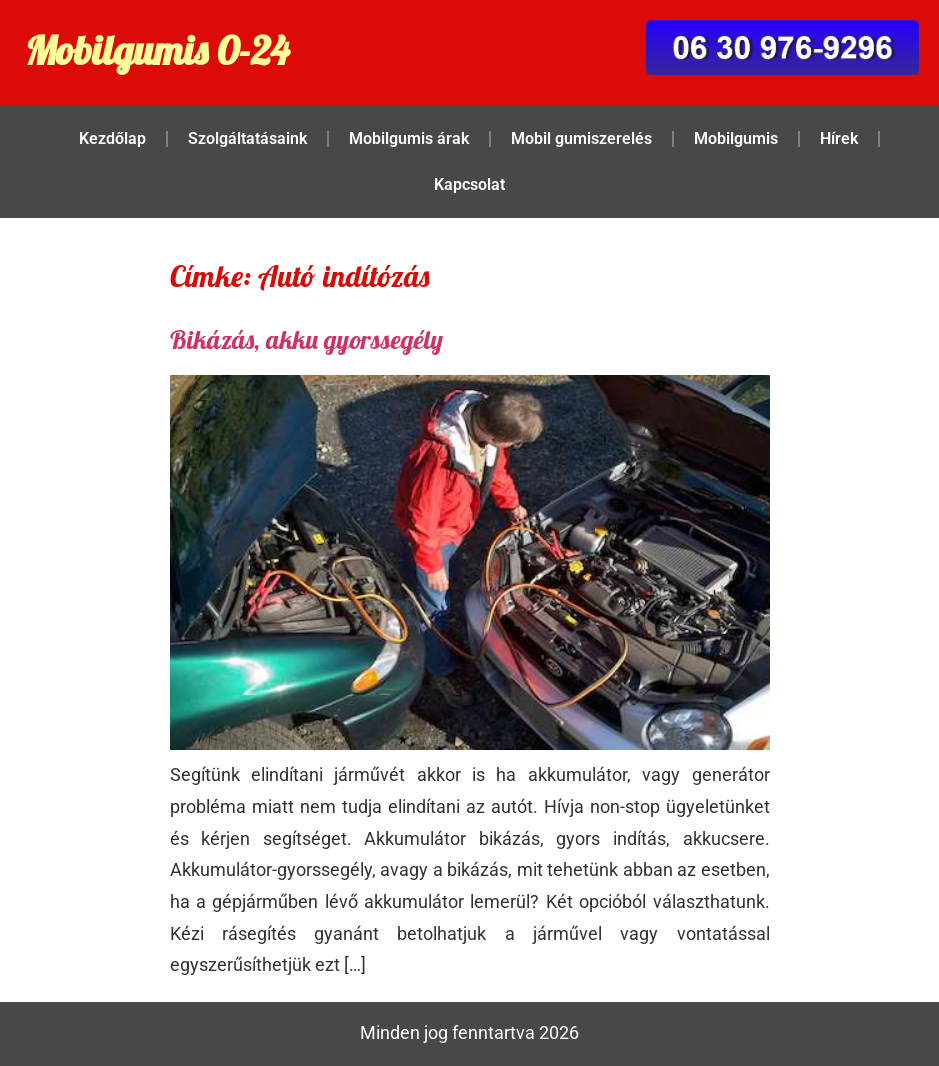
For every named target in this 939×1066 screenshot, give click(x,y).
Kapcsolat (469, 184)
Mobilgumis (736, 138)
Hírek (839, 138)
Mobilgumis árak (409, 138)
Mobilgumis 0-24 (157, 50)
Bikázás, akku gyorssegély (306, 339)
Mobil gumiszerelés (581, 138)
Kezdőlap (112, 138)
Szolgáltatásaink (247, 138)
